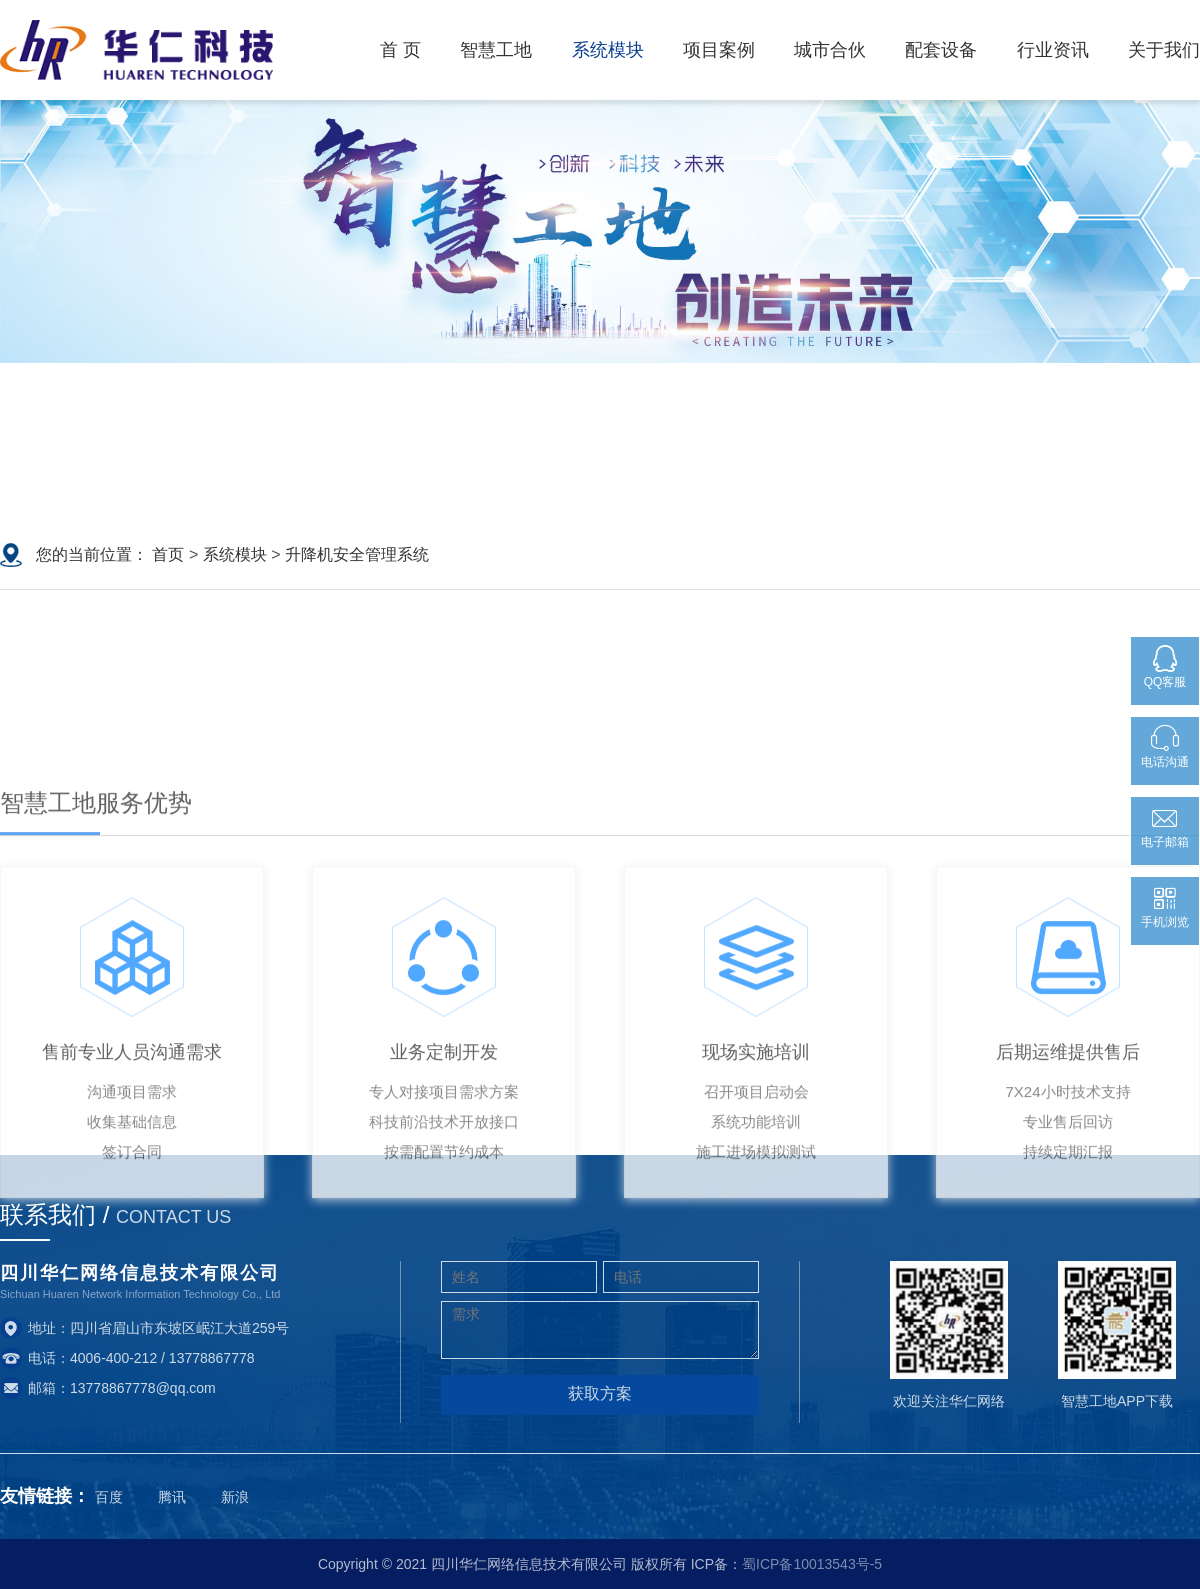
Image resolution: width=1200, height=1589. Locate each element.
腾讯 (172, 1497)
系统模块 (235, 554)
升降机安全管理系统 (357, 554)
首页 (168, 554)
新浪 (235, 1497)
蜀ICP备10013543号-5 (812, 1564)
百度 (109, 1497)
